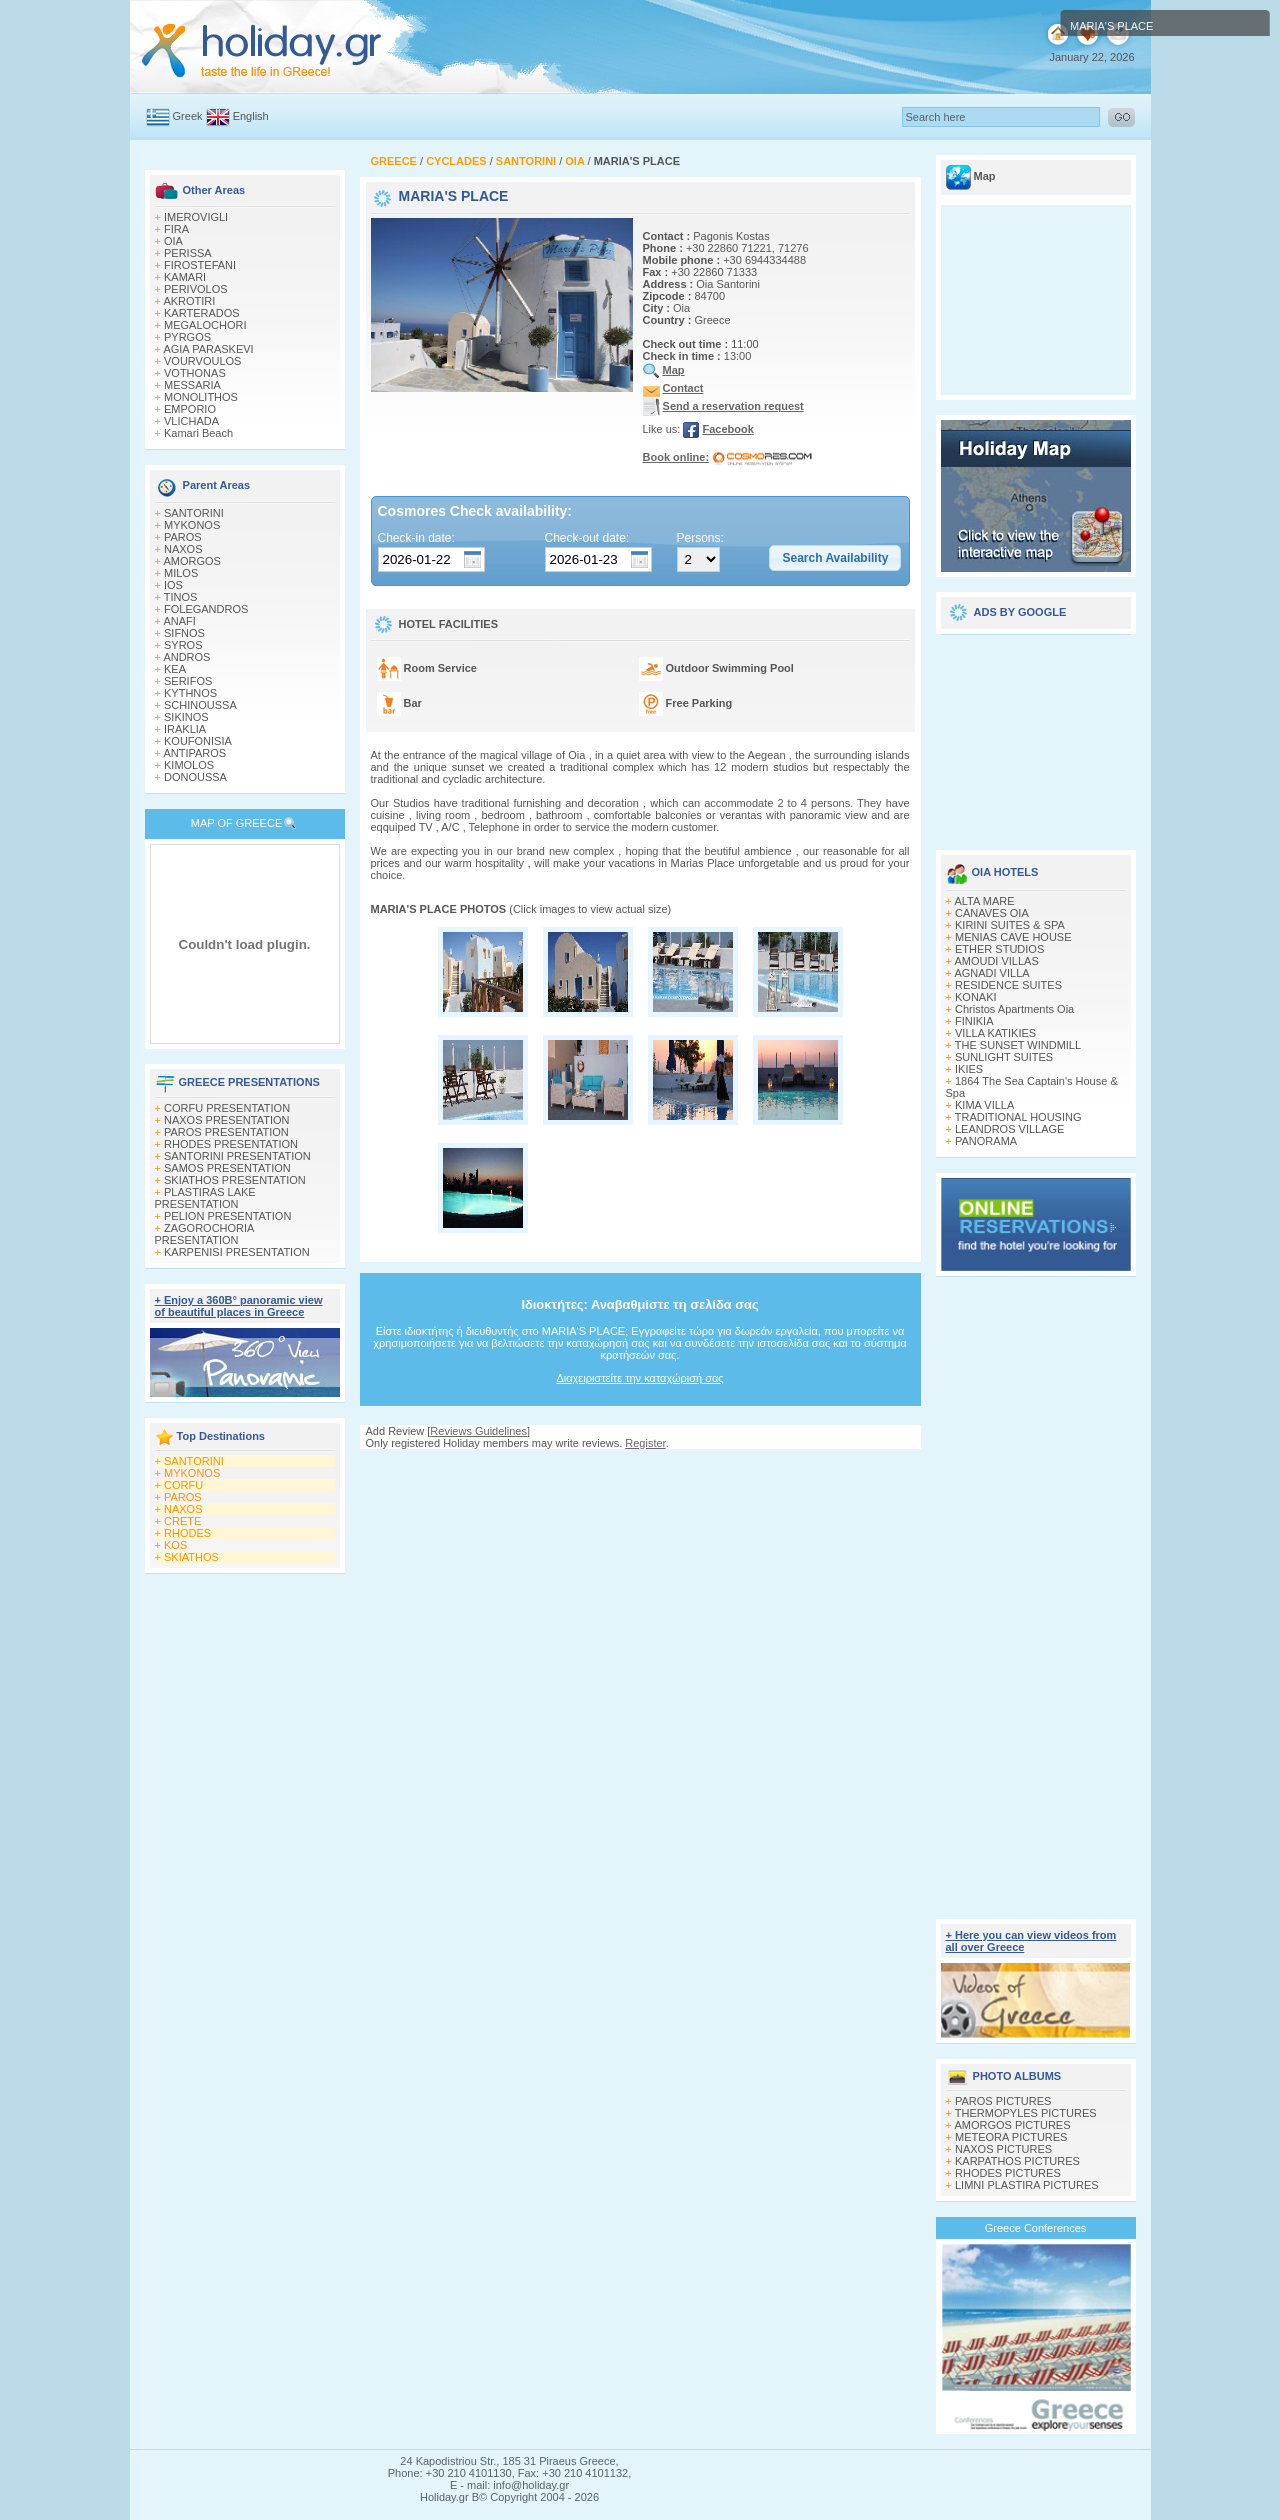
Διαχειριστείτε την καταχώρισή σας (639, 1378)
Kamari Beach (198, 433)
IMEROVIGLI (196, 217)
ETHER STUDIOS (999, 949)
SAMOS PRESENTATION (227, 1168)
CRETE (182, 1521)
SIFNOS (184, 633)
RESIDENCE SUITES (1008, 985)
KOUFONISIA (198, 741)
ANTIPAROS (194, 753)
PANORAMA (986, 1141)
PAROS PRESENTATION (226, 1132)
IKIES (969, 1069)
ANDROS (186, 657)
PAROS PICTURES (1003, 2101)
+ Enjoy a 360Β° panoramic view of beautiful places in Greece (239, 1306)
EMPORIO (190, 409)
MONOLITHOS (201, 397)
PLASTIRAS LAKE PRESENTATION (205, 1198)
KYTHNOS (190, 693)
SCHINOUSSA (200, 705)
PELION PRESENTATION (227, 1216)
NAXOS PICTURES (1003, 2149)
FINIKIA (974, 1021)
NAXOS (183, 549)
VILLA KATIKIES (995, 1033)
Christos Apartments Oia (1014, 1009)
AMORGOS (191, 561)
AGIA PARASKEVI (208, 349)
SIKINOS (186, 717)
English (251, 116)
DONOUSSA (195, 777)
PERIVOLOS (196, 289)
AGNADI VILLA (991, 973)
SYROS (183, 645)
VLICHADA (191, 421)
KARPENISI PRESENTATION (237, 1252)
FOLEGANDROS (206, 609)
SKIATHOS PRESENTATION (235, 1180)
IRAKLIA (185, 729)
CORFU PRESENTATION (227, 1108)
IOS (173, 585)
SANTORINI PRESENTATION (237, 1156)
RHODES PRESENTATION (231, 1144)
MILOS (181, 573)
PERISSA (188, 253)
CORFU (183, 1485)
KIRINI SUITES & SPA (1010, 925)
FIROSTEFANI (200, 265)
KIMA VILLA (984, 1105)
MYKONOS (192, 525)
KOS (175, 1545)
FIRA (176, 229)
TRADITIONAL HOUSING (1018, 1117)
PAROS (183, 537)
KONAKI (976, 997)
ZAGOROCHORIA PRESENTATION (204, 1234)
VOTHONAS (195, 373)
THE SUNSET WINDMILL (1018, 1045)
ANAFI (179, 621)
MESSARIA (192, 385)
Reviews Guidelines (478, 1431)
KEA (175, 669)
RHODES (187, 1533)
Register (645, 1443)
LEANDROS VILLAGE (1009, 1129)
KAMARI (185, 277)
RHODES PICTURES (1008, 2173)
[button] (835, 558)
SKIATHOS (191, 1557)
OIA (173, 241)
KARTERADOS (202, 313)
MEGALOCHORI (205, 325)
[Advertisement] (640, 1468)
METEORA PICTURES (1011, 2137)
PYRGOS (187, 337)
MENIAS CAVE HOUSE (1013, 937)
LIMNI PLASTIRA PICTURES (1027, 2185)
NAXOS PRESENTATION (227, 1120)
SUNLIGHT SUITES (1004, 1057)
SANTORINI (194, 513)
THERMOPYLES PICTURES (1026, 2113)
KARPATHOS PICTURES (1017, 2161)
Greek (188, 116)
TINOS (181, 597)
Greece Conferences (1036, 2228)
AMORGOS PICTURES (1012, 2125)
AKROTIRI (189, 301)
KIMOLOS (189, 765)
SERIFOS (188, 681)
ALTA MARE (984, 901)
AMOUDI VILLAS (996, 961)
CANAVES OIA (992, 913)
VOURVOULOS (202, 361)
